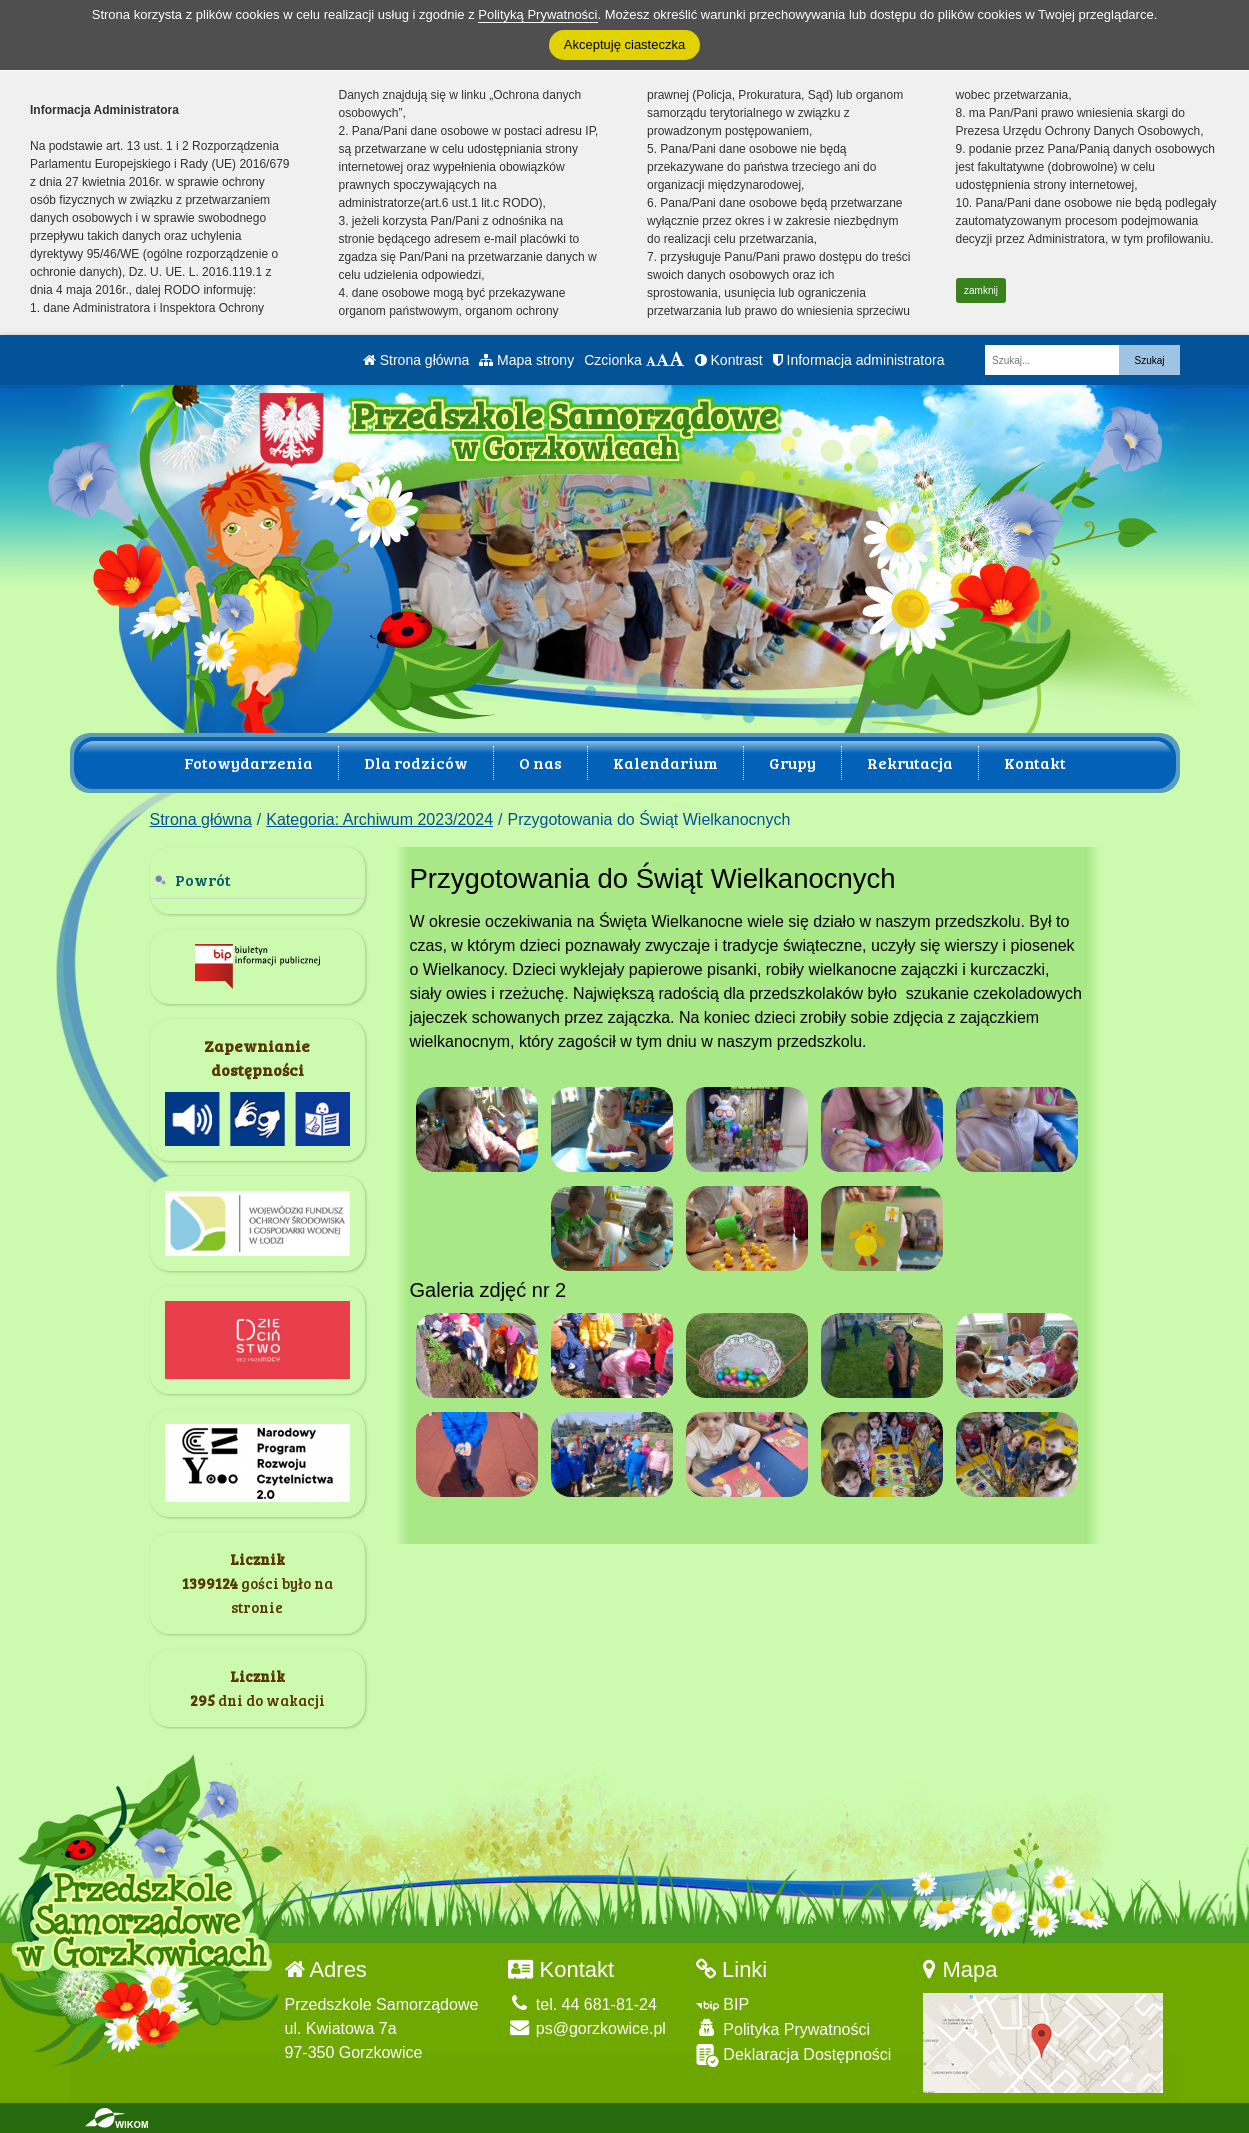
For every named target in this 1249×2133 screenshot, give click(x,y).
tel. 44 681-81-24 (582, 2004)
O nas (540, 762)
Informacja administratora (859, 360)
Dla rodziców (416, 762)
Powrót (203, 879)
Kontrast (729, 360)
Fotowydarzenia (248, 762)
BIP (722, 2004)
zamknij (981, 290)
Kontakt (1035, 762)
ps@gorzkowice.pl (587, 2028)
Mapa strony (526, 360)
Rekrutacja (910, 762)
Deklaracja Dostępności (794, 2055)
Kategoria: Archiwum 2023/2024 (379, 819)
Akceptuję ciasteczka (624, 44)
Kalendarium (665, 762)
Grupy (792, 762)
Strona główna (416, 360)
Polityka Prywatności (783, 2028)
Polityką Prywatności (537, 14)
